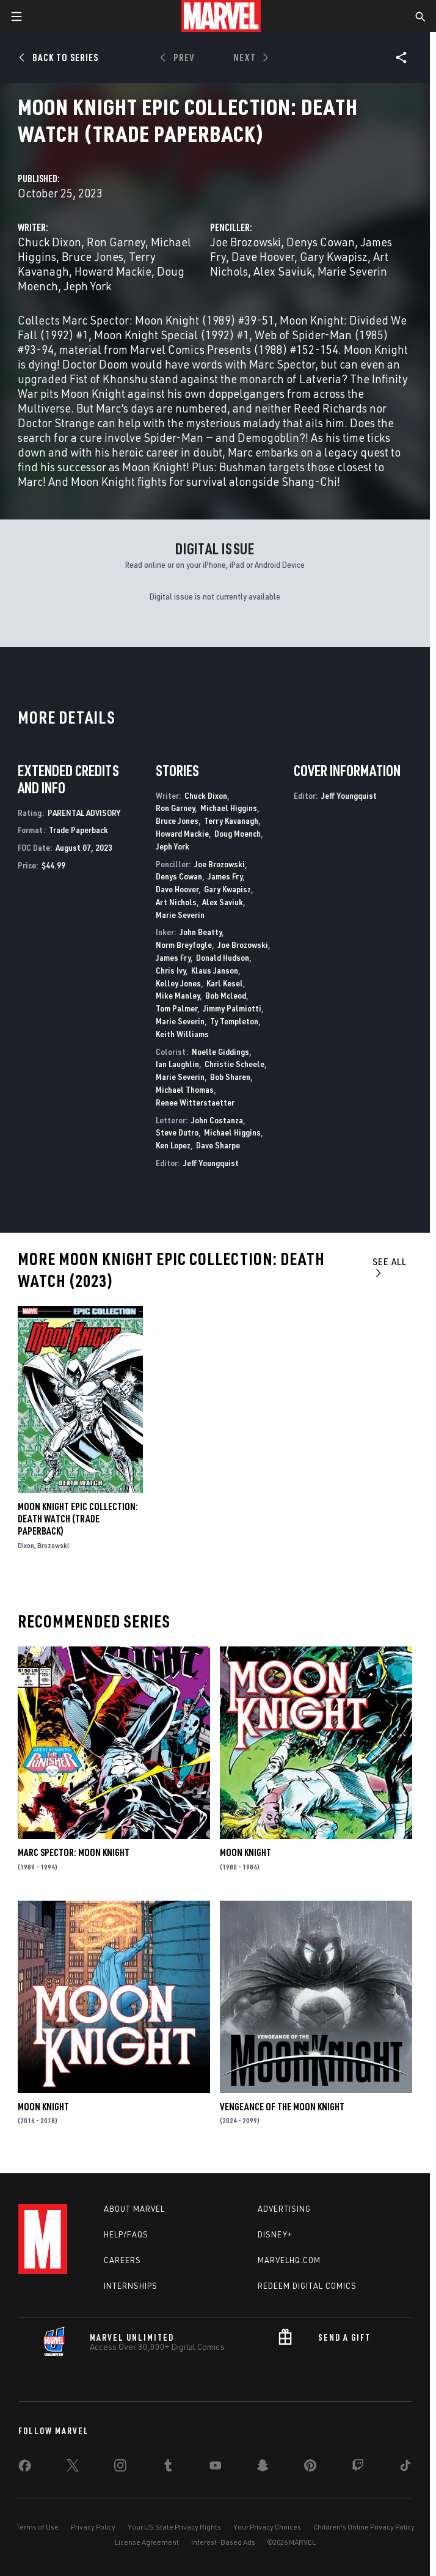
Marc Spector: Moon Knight (73, 1852)
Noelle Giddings (220, 1051)
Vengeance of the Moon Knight (282, 2107)
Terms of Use (37, 2526)
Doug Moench (237, 833)
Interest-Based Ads (223, 2542)
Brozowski (53, 1545)
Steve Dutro (177, 1132)
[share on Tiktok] (405, 2468)
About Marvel (134, 2209)
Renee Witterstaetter (195, 1102)
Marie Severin (352, 271)
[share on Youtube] (215, 2468)
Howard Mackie (112, 271)
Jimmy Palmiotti (232, 1008)
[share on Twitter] (73, 2468)
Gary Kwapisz (334, 256)
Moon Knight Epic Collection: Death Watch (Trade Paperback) (78, 1518)
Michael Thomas (185, 1089)
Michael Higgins (228, 807)
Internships (131, 2286)
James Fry (225, 876)
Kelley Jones (178, 983)
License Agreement (147, 2542)
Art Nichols (176, 902)
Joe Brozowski (245, 242)
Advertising (284, 2209)
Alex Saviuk (282, 271)
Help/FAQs (126, 2234)
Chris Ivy (171, 970)
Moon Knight (245, 1852)
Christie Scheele (234, 1064)
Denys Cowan (320, 242)
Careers (122, 2260)
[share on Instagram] (120, 2468)
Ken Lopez (173, 1145)
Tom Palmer (176, 1008)
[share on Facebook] (24, 2468)
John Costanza (217, 1120)
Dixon (26, 1545)
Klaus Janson (214, 970)
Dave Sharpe (218, 1145)
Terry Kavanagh (231, 820)
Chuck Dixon (49, 242)
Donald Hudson (222, 957)
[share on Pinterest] (310, 2468)
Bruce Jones (92, 256)
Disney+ (275, 2234)
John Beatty (201, 932)
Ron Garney (116, 242)
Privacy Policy (93, 2526)
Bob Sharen (230, 1076)
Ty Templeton (234, 1021)
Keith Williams (182, 1034)
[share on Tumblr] (168, 2468)
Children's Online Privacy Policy (364, 2526)
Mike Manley (178, 995)
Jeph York (87, 286)
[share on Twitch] (358, 2468)
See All (389, 1266)
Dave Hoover (262, 256)
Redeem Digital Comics (307, 2286)
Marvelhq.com (289, 2260)
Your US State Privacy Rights (174, 2526)
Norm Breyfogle (184, 944)
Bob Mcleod (225, 995)
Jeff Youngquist (211, 1163)
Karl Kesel (224, 983)
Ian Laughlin (177, 1064)
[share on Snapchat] (262, 2468)
